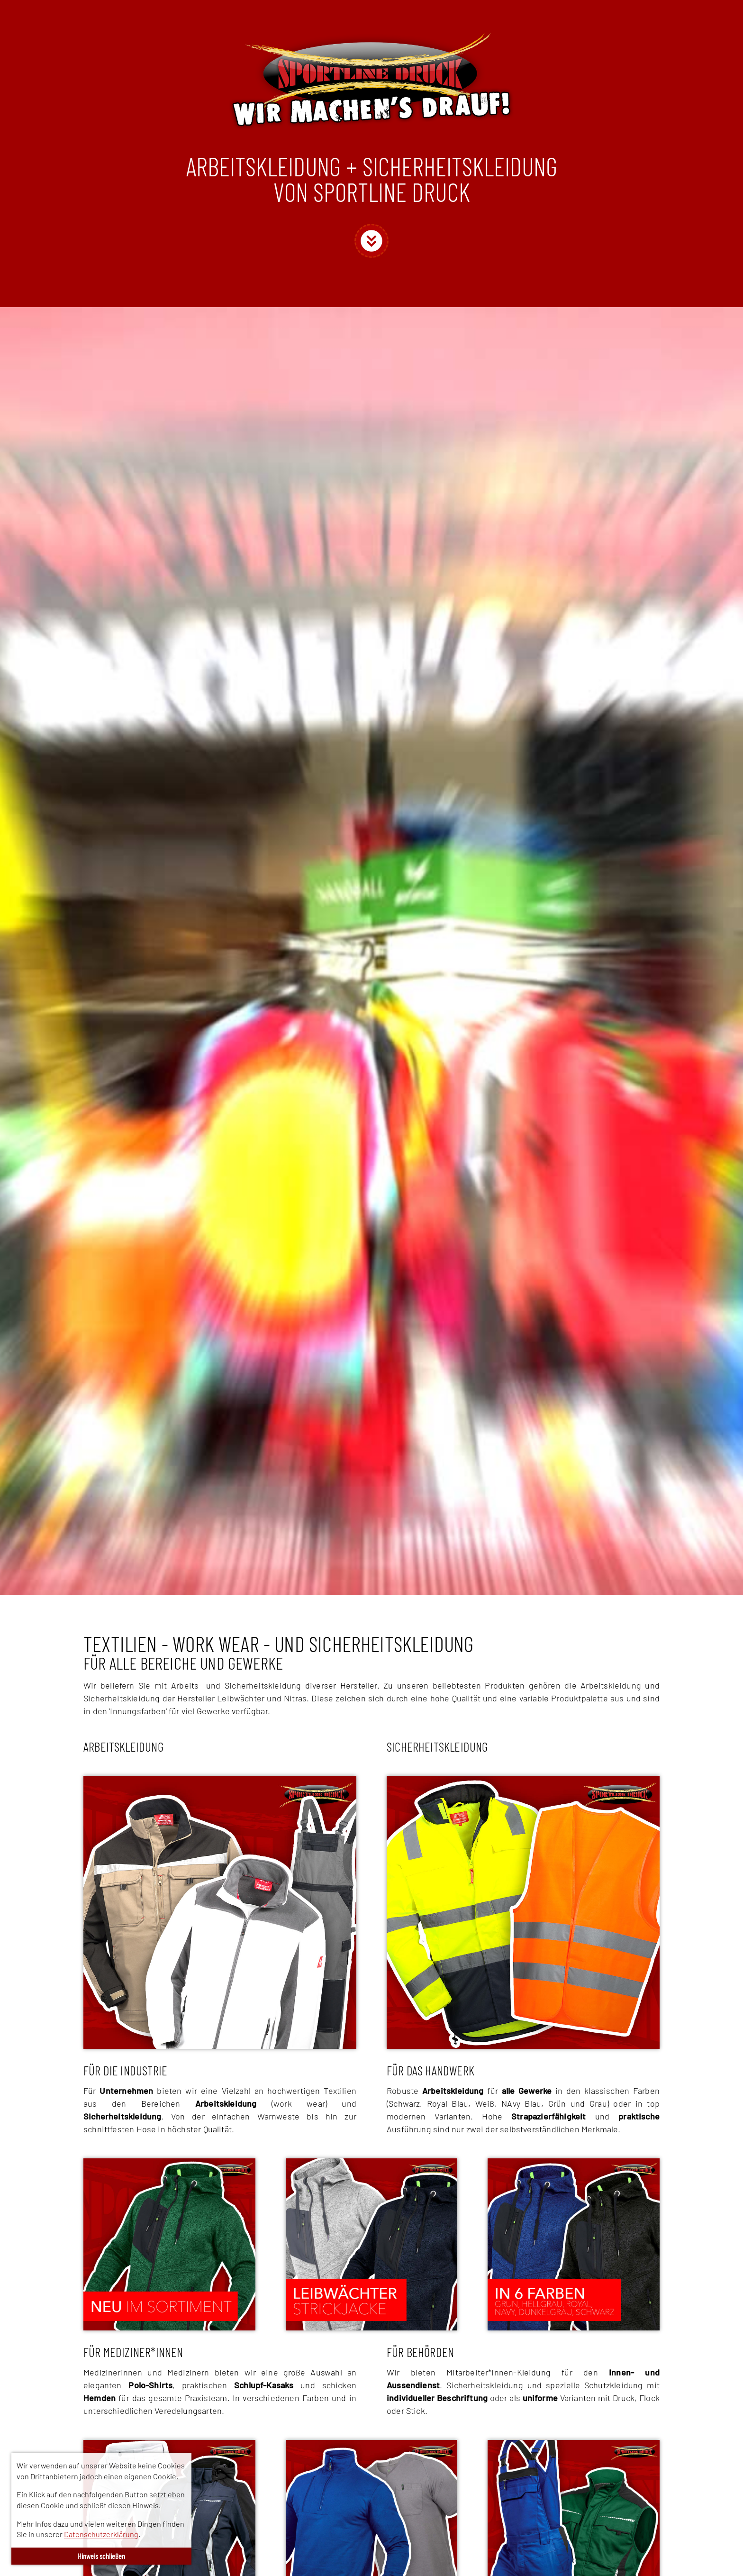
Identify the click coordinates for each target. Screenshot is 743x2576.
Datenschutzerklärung (101, 2534)
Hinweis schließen (101, 2555)
